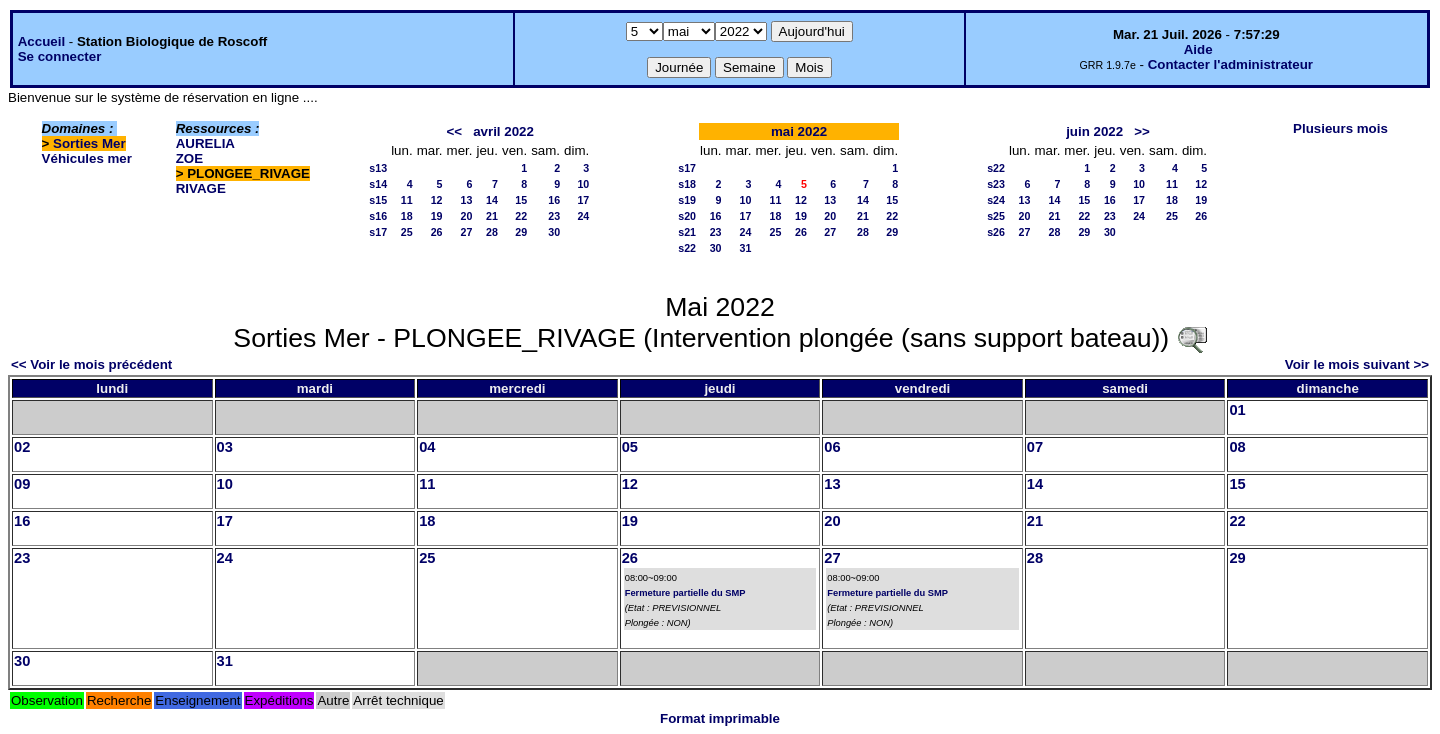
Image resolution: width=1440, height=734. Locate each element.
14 (492, 200)
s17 (378, 232)
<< (454, 131)
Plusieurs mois (1340, 128)
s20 (687, 216)
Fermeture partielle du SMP (685, 593)
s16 (378, 216)
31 (746, 248)
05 (630, 447)
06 (832, 447)
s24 (996, 200)
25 (407, 232)
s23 (996, 184)
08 (1237, 447)
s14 (378, 184)
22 (521, 216)
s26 (996, 232)
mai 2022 (799, 131)
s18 (687, 184)
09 (22, 484)
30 (554, 232)
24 (583, 216)
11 (407, 200)
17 (583, 200)
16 (554, 200)
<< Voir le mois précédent (91, 364)
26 (437, 232)
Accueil (41, 41)
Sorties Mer (89, 143)
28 (492, 232)
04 (427, 447)
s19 (687, 200)
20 (467, 216)
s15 (378, 200)
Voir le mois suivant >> (1357, 364)
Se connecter (60, 56)
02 (22, 447)
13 (467, 200)
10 (583, 184)
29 (521, 232)
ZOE (189, 158)
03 (225, 447)
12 (437, 200)
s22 (687, 248)
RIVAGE (201, 188)
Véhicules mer (87, 158)
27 (467, 232)
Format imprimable (720, 718)
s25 (996, 216)
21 (492, 216)
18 (407, 216)
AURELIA (205, 143)
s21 (687, 232)
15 (521, 200)
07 (1035, 447)
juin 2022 (1094, 131)
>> (1142, 131)
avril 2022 (503, 131)
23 (554, 216)
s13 (378, 168)
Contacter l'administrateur (1230, 64)
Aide (1198, 49)
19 (437, 216)
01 (1237, 410)
